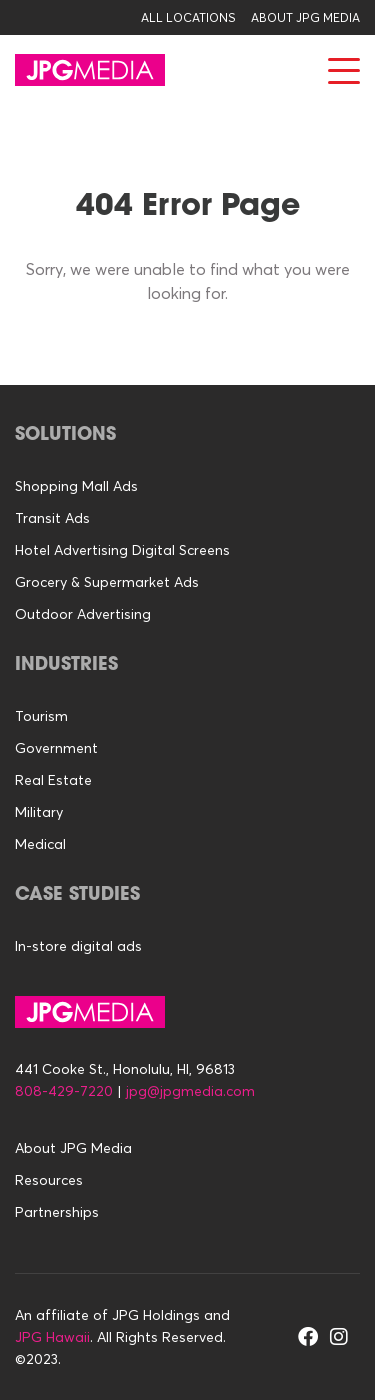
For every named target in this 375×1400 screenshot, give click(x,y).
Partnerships (57, 1212)
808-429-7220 (64, 1091)
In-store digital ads (78, 946)
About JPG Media (305, 17)
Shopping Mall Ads (76, 486)
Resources (49, 1180)
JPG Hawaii (52, 1337)
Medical (40, 844)
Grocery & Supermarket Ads (107, 582)
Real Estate (53, 780)
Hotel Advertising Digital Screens (122, 550)
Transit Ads (52, 518)
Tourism (41, 716)
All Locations (188, 17)
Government (56, 748)
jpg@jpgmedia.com (190, 1091)
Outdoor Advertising (83, 614)
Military (39, 812)
